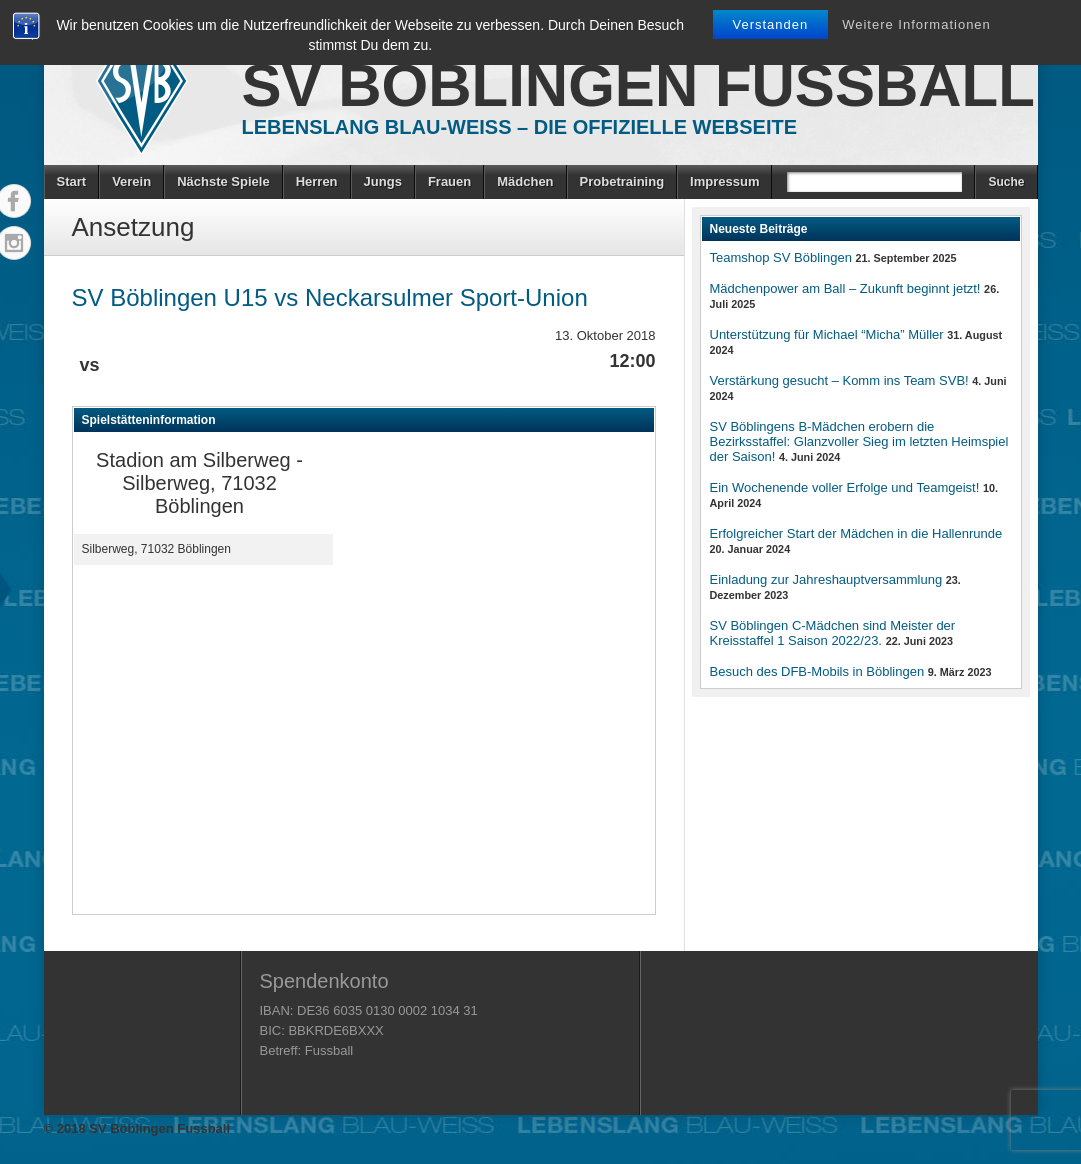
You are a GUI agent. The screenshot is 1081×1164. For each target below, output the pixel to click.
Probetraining (622, 181)
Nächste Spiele (223, 181)
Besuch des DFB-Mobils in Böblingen (817, 671)
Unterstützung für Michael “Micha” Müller (827, 334)
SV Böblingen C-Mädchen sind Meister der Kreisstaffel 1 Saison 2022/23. (833, 633)
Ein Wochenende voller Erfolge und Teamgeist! (845, 487)
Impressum (724, 181)
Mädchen (525, 181)
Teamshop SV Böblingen (781, 257)
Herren (317, 181)
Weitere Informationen (916, 24)
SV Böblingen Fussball (638, 85)
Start (72, 181)
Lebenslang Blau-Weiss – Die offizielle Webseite (520, 127)
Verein (131, 181)
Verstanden (771, 24)
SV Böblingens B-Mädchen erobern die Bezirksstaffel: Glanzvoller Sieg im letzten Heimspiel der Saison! (859, 441)
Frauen (449, 181)
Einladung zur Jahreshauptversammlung (826, 579)
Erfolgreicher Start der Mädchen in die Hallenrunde (856, 533)
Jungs (383, 181)
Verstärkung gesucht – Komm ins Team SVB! (839, 380)
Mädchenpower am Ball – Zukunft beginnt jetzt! (845, 288)
